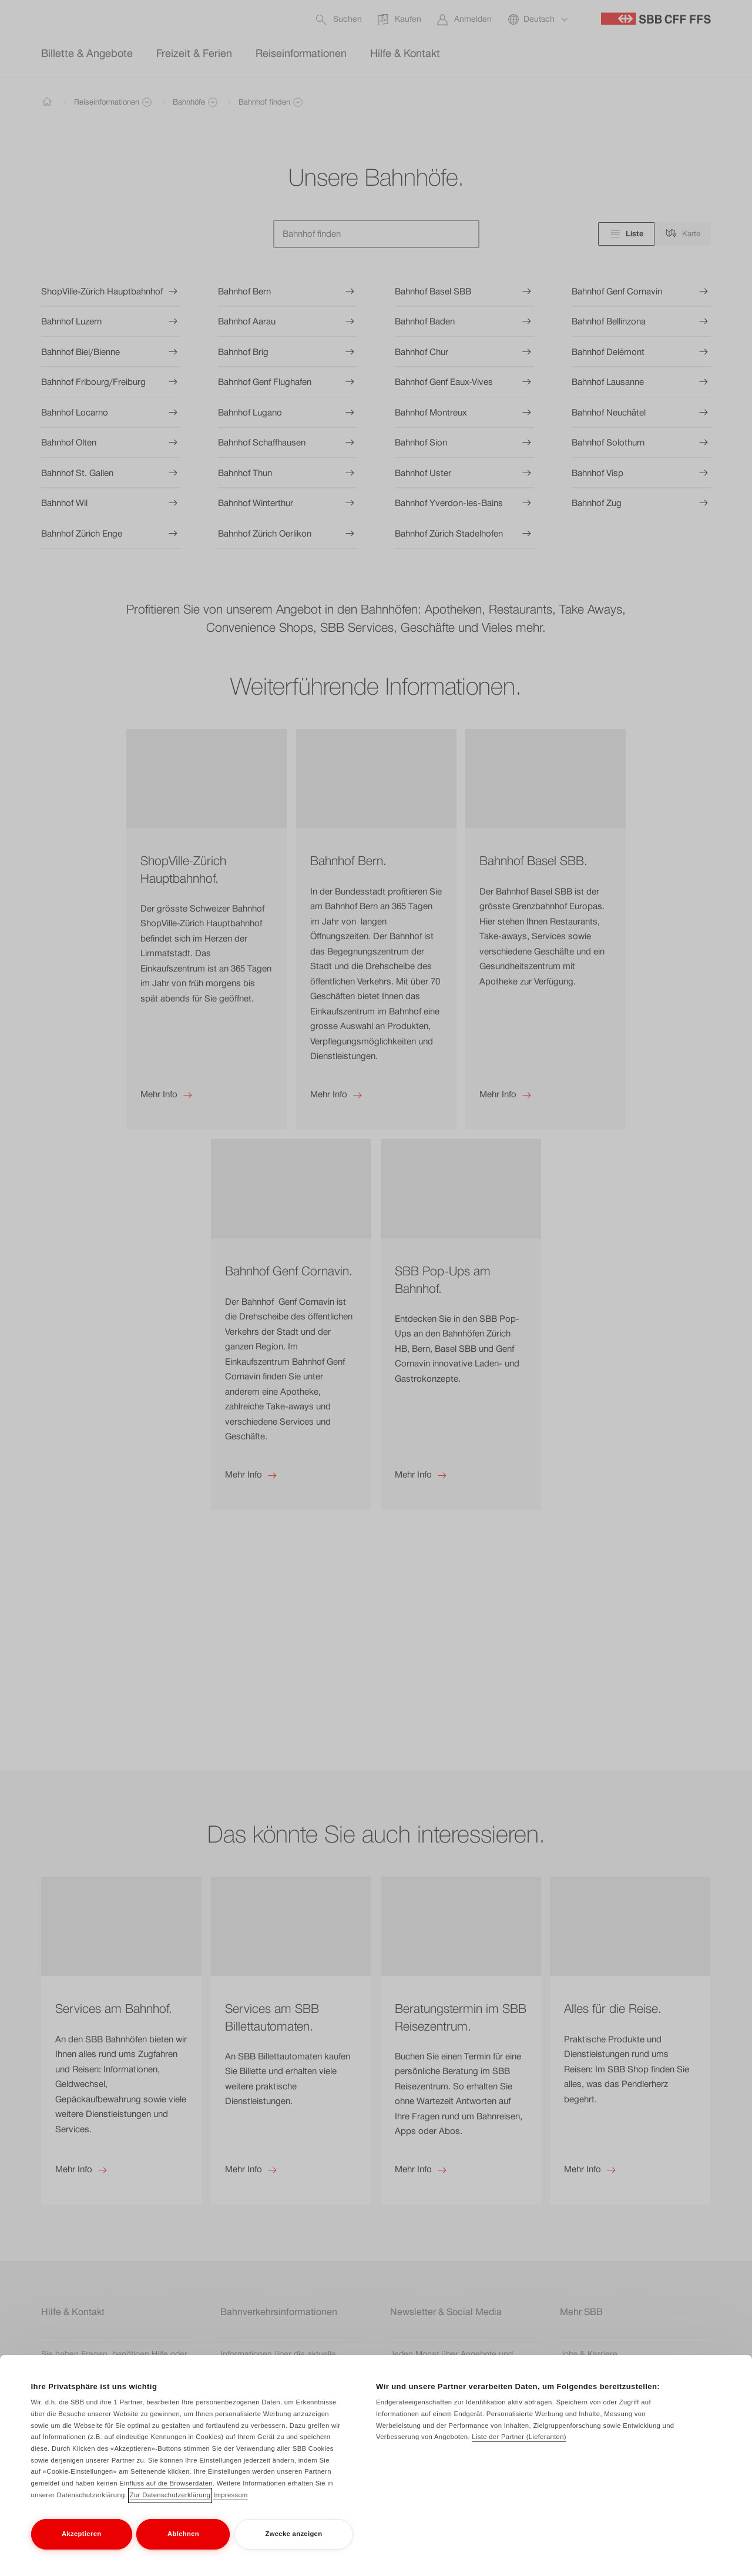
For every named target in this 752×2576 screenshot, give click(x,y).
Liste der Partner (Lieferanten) (519, 2443)
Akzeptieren (81, 2539)
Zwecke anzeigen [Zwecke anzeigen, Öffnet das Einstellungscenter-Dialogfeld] (293, 2539)
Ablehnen (183, 2539)
